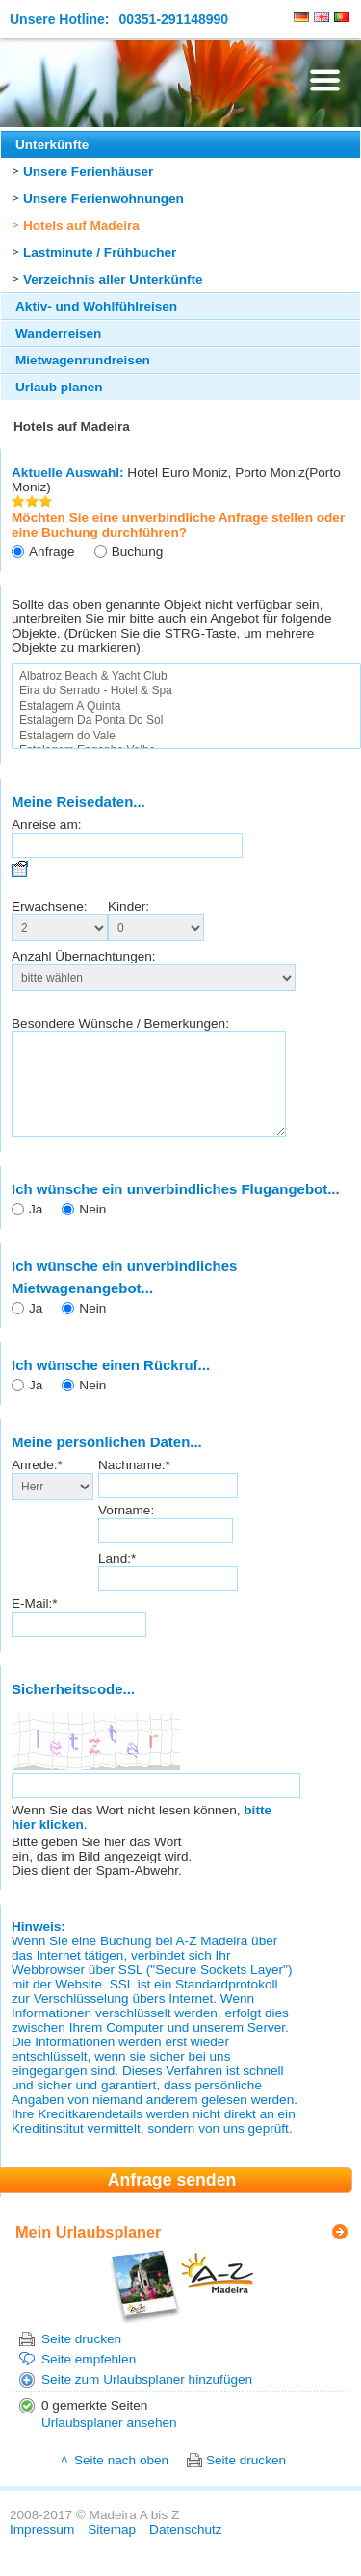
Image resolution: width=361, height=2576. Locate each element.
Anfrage (52, 551)
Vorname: (126, 1530)
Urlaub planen (59, 387)
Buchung (138, 551)
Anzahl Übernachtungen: (84, 956)
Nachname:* (134, 1485)
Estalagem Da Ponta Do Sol (186, 720)
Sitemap (112, 2549)
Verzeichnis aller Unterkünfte (113, 279)
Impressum (42, 2549)
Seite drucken (81, 2359)
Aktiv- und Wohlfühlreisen (96, 306)
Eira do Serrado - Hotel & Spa (186, 691)
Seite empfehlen (88, 2379)
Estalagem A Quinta (186, 706)
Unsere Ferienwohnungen (103, 198)
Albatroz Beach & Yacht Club (186, 676)
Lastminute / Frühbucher (99, 252)
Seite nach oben (121, 2480)
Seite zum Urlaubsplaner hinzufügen (146, 2399)
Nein (92, 1229)
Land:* (117, 1578)
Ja (35, 1229)
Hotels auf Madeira (81, 225)
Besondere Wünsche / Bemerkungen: (120, 1023)
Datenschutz (185, 2549)
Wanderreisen (58, 333)
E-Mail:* (35, 1623)
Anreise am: (47, 824)
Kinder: (128, 906)
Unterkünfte (52, 145)
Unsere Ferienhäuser (88, 171)
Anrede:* (37, 1485)
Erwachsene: (50, 906)
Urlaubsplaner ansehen (109, 2443)
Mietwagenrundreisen (82, 360)
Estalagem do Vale (186, 736)
